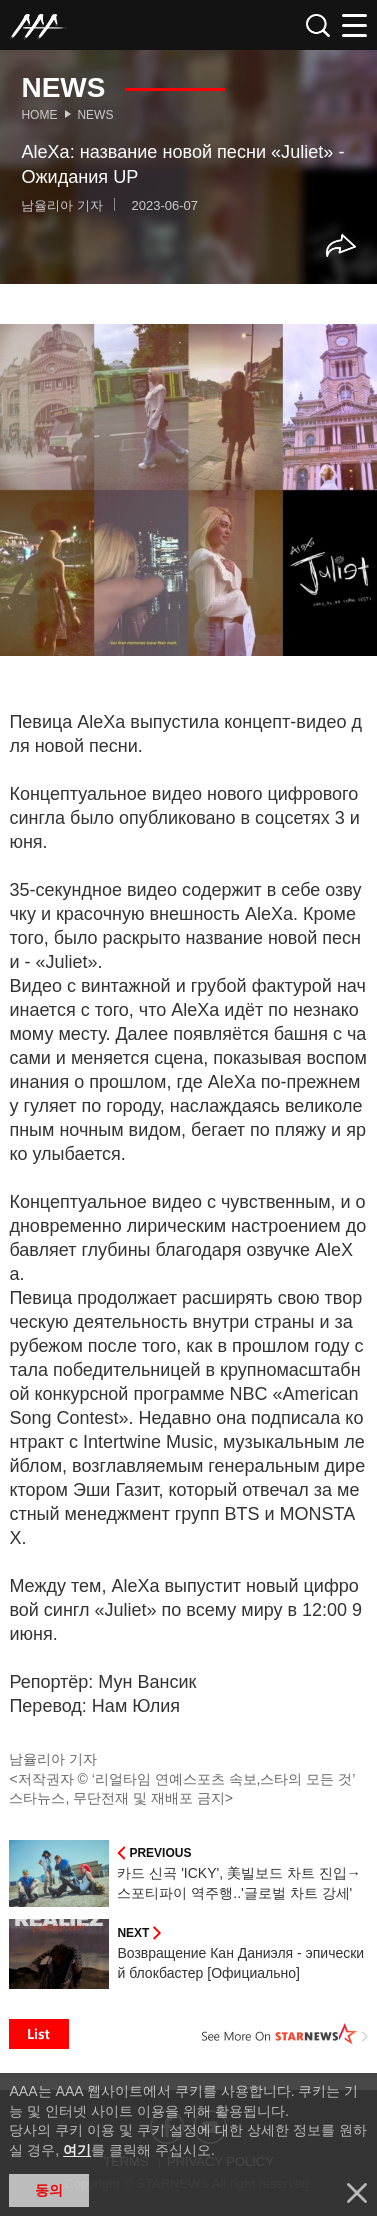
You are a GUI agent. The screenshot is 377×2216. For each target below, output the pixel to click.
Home (39, 115)
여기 (77, 2150)
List (39, 2034)
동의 (49, 2190)
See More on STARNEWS (285, 2034)
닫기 (357, 2193)
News (95, 115)
